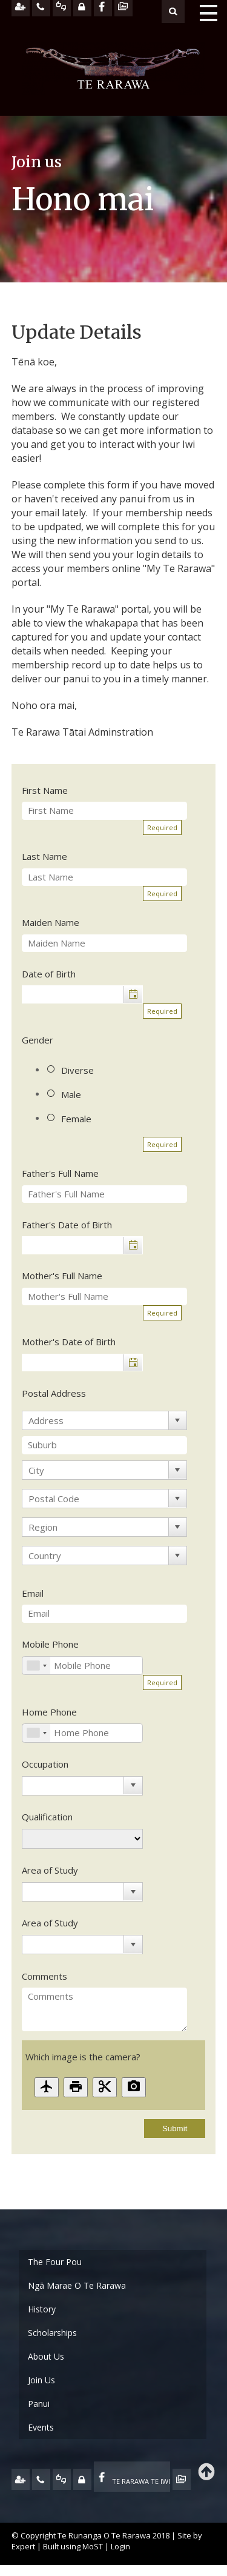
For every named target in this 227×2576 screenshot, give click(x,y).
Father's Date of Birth (67, 1225)
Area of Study (50, 1870)
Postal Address (54, 1393)
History (42, 2309)
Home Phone (49, 1712)
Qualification (47, 1817)
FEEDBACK (62, 2479)
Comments (44, 1976)
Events (41, 2427)
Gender (37, 1040)
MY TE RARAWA (82, 2479)
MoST (92, 2546)
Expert (23, 2546)
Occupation (45, 1764)
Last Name (44, 856)
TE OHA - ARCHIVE (182, 2479)
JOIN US (21, 2479)
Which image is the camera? (82, 2057)
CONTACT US (41, 2479)
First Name (45, 790)
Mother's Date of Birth (69, 1342)
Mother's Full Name (62, 1276)
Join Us (41, 2380)
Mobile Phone (50, 1644)
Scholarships (52, 2332)
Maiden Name (50, 922)
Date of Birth (49, 974)
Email (33, 1593)
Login (120, 2546)
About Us (46, 2356)
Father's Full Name (60, 1173)
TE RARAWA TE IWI (141, 2481)
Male (71, 1094)
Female (76, 1119)
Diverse (77, 1070)
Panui (39, 2403)
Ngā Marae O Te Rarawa (77, 2285)
